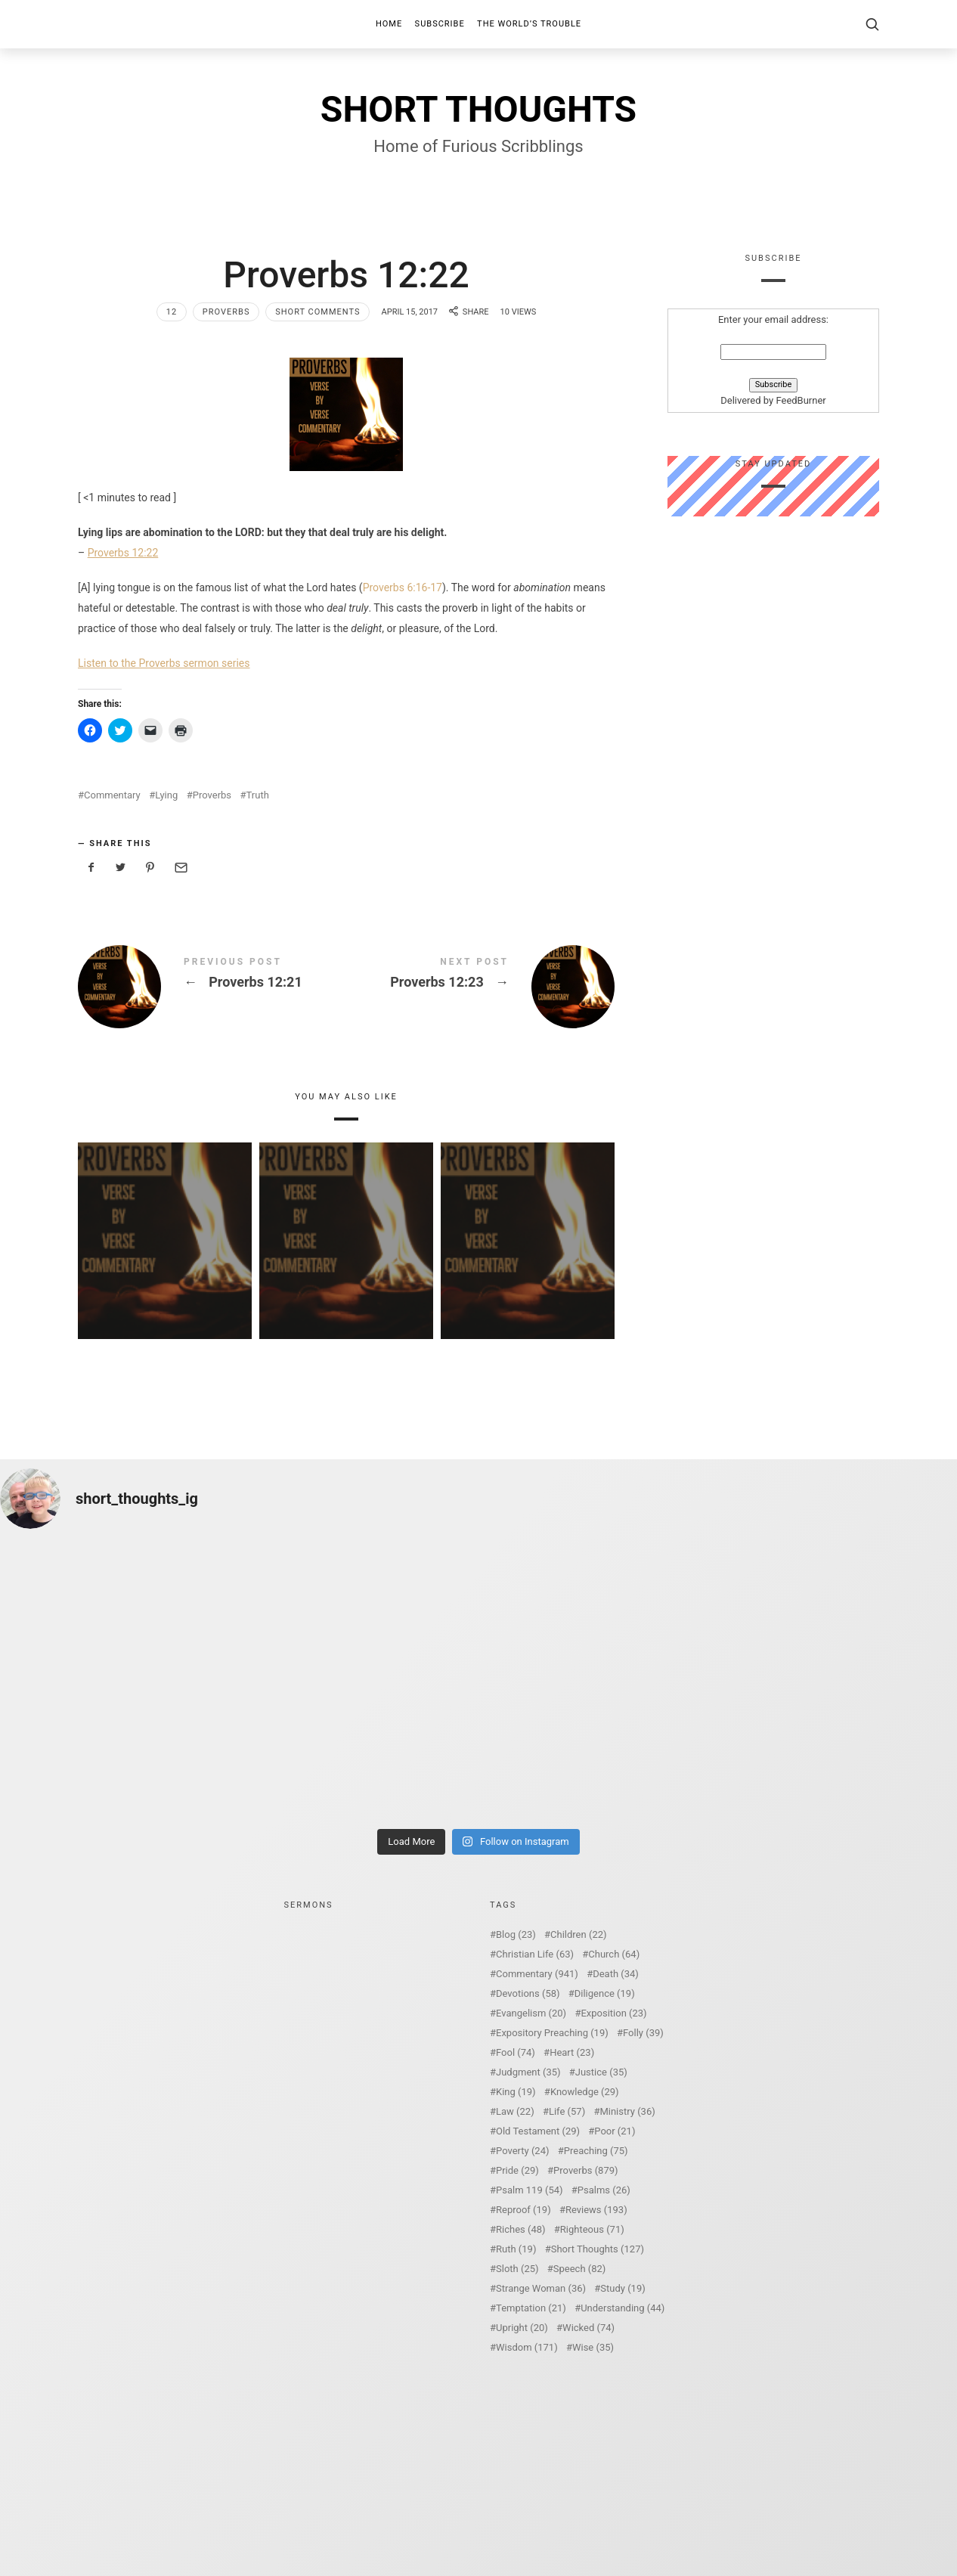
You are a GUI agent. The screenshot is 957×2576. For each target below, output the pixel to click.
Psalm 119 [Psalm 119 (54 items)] (529, 2190)
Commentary (112, 795)
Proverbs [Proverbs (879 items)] (585, 2170)
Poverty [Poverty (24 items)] (522, 2151)
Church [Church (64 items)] (614, 1954)
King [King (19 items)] (516, 2092)
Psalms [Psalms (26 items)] (604, 2190)
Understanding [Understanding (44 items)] (622, 2308)
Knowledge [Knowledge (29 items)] (584, 2092)
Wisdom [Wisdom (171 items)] (527, 2347)
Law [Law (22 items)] (515, 2111)
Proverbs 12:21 (212, 986)
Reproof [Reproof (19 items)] (523, 2210)
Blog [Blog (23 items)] (516, 1934)
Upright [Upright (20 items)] (522, 2328)
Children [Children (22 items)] (578, 1934)
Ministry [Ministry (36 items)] (627, 2111)
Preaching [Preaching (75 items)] (596, 2151)
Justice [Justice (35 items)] (601, 2072)
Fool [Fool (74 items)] (515, 2052)
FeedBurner (800, 401)
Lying (166, 795)
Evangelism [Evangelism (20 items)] (531, 2013)
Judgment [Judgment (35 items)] (528, 2072)
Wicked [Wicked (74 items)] (588, 2328)
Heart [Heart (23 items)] (572, 2052)
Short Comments (317, 312)
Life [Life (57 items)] (567, 2111)
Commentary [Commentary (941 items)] (537, 1974)
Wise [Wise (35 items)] (593, 2347)
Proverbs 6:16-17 (402, 587)
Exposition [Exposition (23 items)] (613, 2013)
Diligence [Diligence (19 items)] (605, 1993)
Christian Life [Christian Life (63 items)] (535, 1954)
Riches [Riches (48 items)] (521, 2229)
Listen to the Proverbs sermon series (164, 663)
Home (389, 24)
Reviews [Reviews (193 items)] (596, 2210)
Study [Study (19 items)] (622, 2288)
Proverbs (226, 312)
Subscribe (440, 24)
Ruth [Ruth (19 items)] (516, 2249)
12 (171, 312)
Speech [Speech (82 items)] (579, 2269)
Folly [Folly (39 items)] (643, 2033)
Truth (257, 795)
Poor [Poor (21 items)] (614, 2131)
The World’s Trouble (529, 24)
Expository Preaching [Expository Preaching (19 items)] (552, 2033)
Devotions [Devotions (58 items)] (528, 1993)
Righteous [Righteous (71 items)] (592, 2229)
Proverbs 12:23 (480, 986)
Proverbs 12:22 (123, 553)
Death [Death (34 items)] (616, 1974)
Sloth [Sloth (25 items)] (517, 2269)
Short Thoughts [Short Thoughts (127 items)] (597, 2249)
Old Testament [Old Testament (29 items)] (538, 2131)
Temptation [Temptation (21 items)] (531, 2308)
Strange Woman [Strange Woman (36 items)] (541, 2288)
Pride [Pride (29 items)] (517, 2170)
